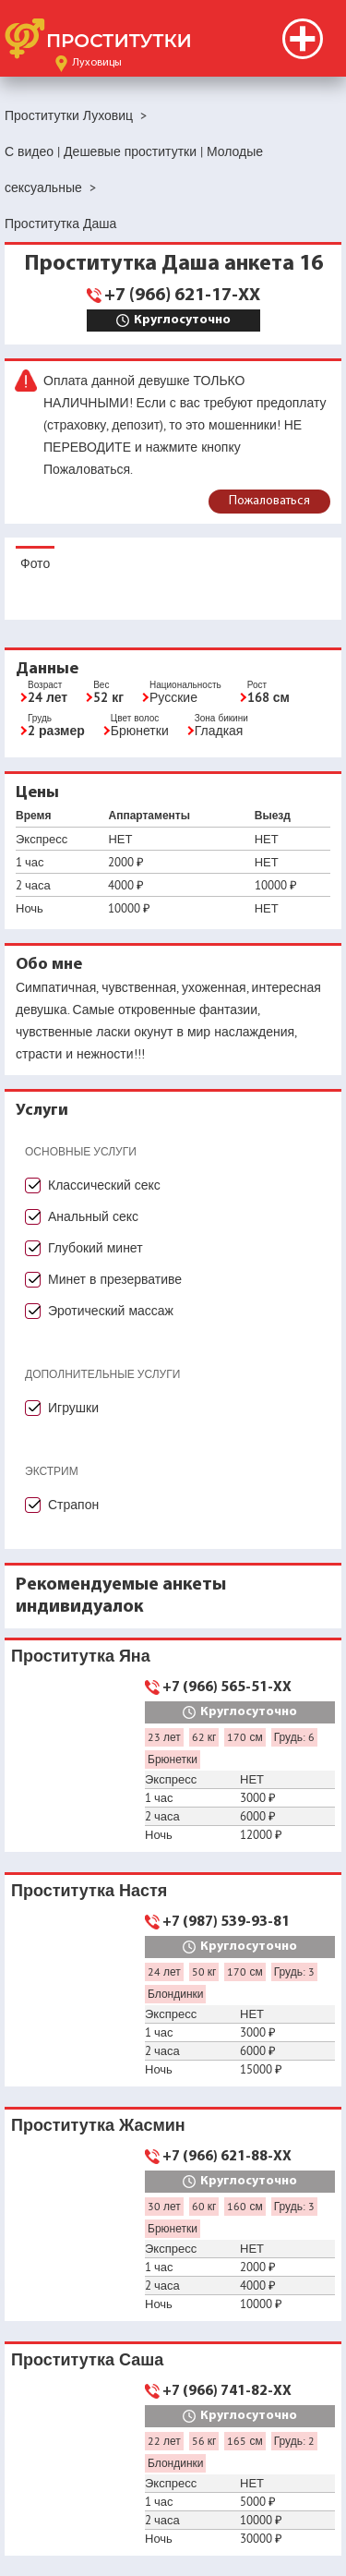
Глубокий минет (95, 1248)
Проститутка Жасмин (98, 2124)
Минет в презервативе (115, 1279)
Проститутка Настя (89, 1890)
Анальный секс (93, 1216)
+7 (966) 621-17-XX (182, 295)
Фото (35, 563)
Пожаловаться (269, 501)
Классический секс (104, 1185)
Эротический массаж (110, 1310)
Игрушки (73, 1407)
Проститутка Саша (87, 2359)
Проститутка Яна (80, 1655)
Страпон (73, 1504)
